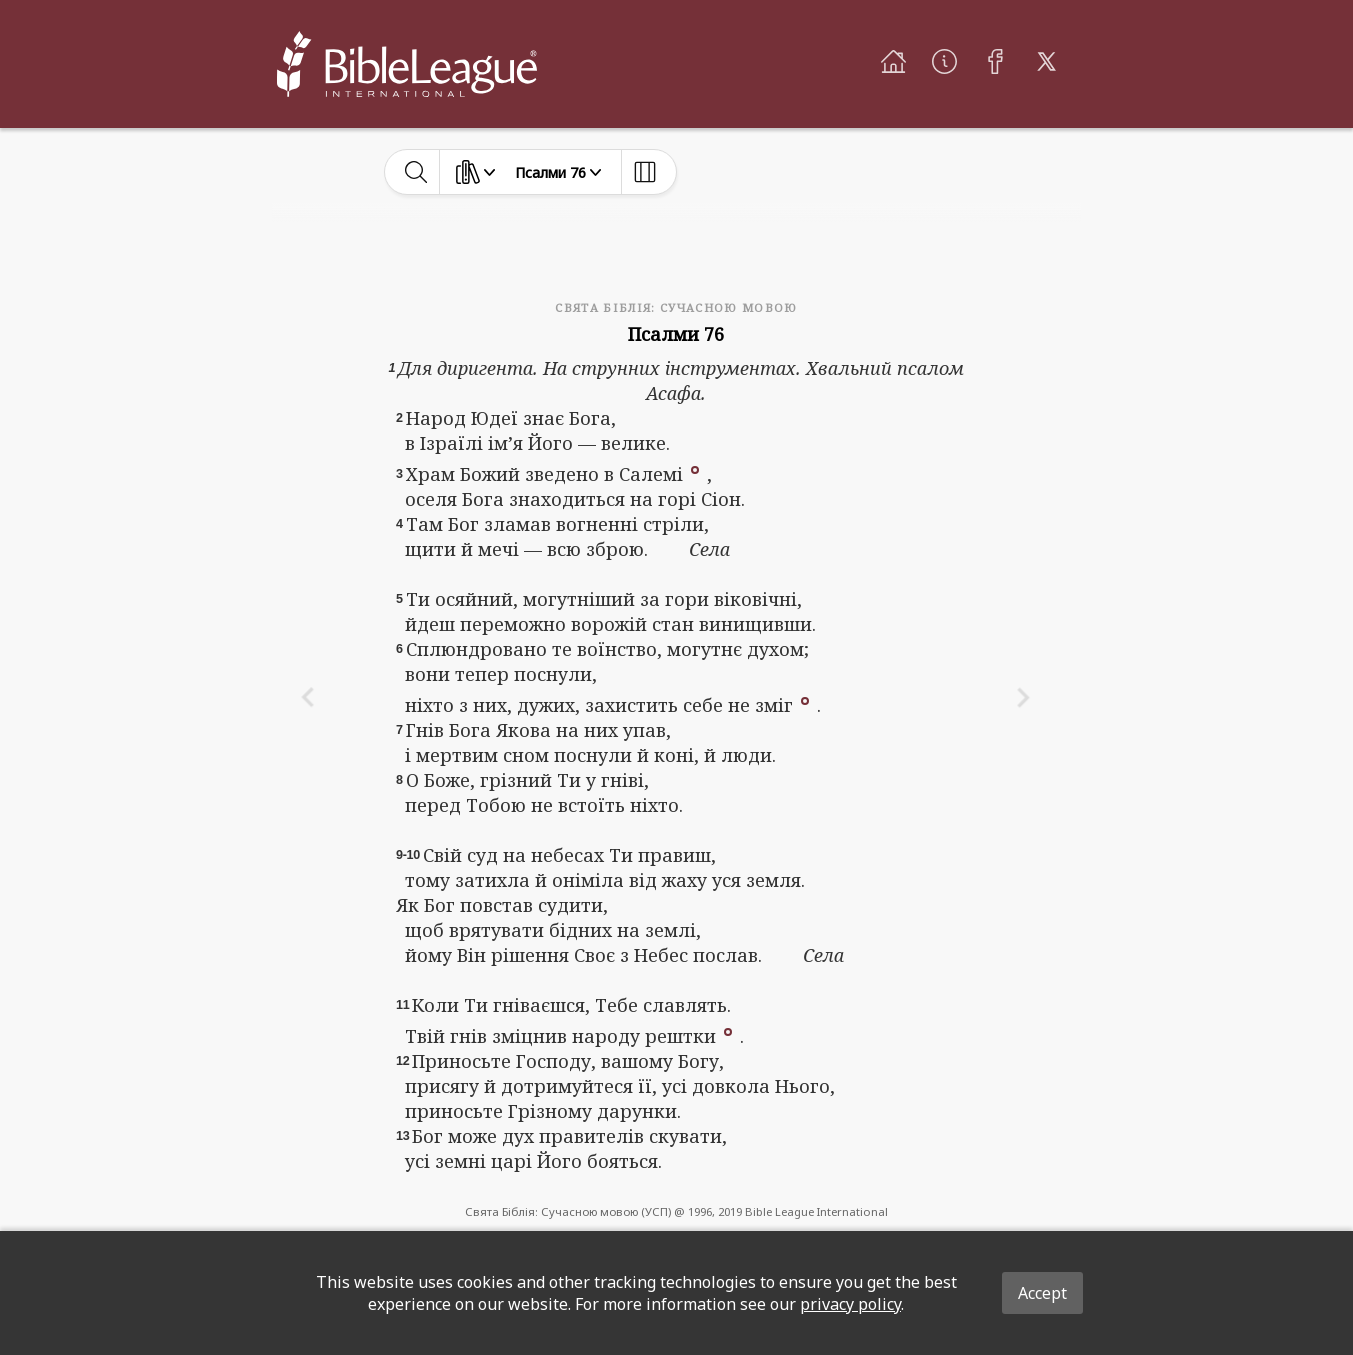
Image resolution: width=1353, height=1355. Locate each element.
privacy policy (850, 1304)
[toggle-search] (416, 172)
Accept (1042, 1293)
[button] (695, 468)
